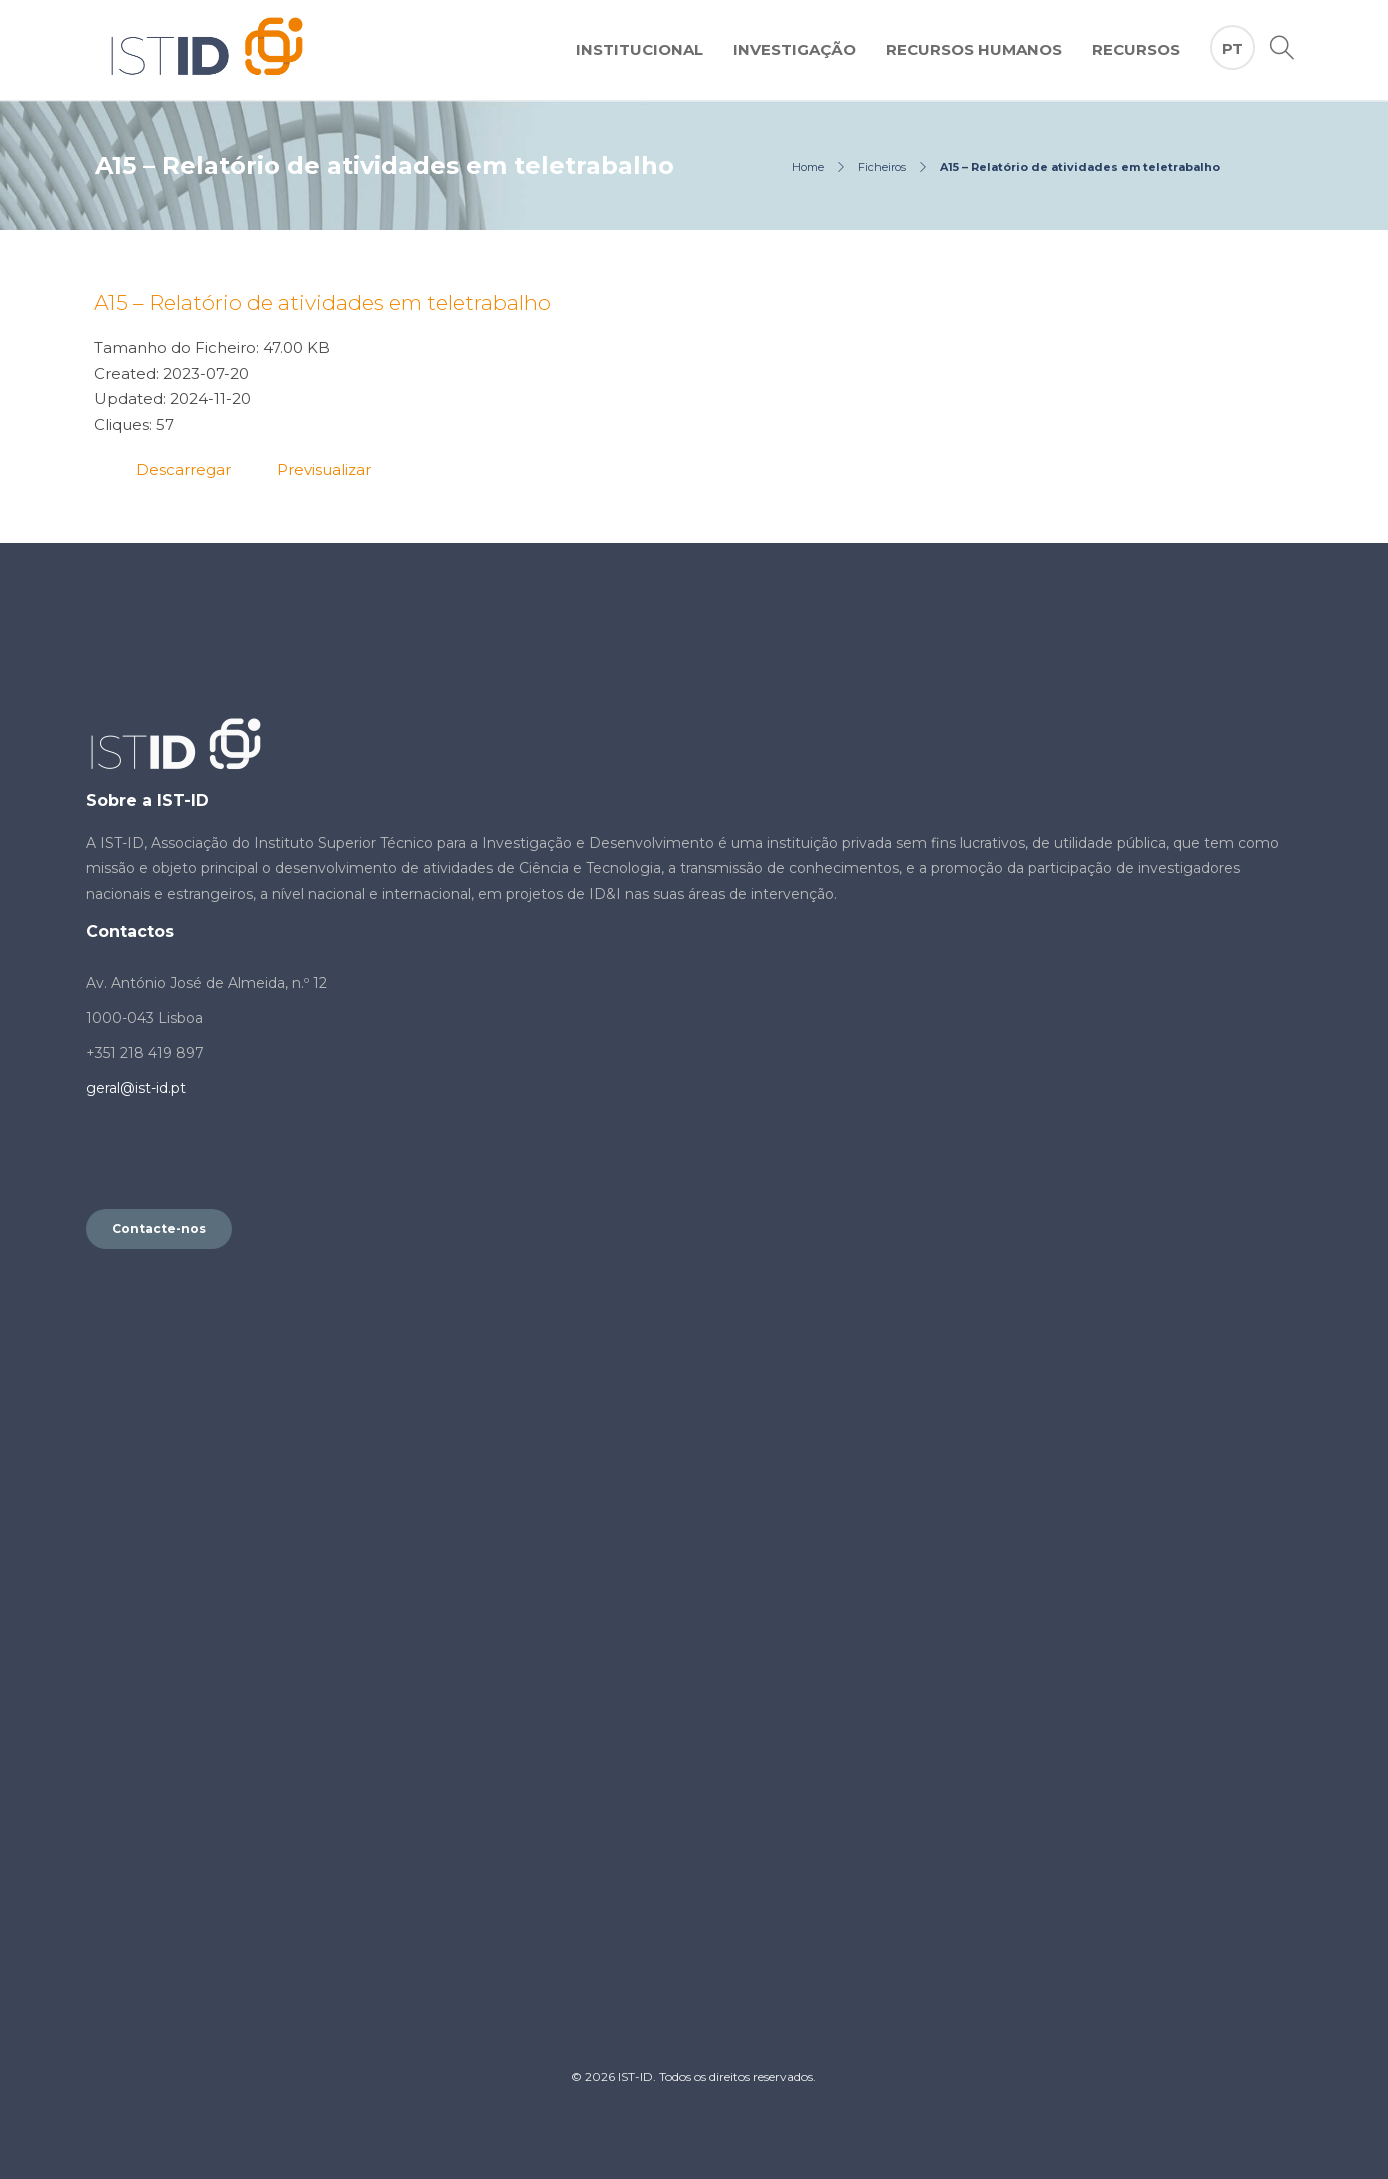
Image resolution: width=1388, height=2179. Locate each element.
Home (808, 167)
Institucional (639, 49)
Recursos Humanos (974, 49)
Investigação (794, 49)
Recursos (1136, 49)
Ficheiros (882, 167)
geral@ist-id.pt (136, 1088)
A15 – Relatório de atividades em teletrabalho (322, 302)
